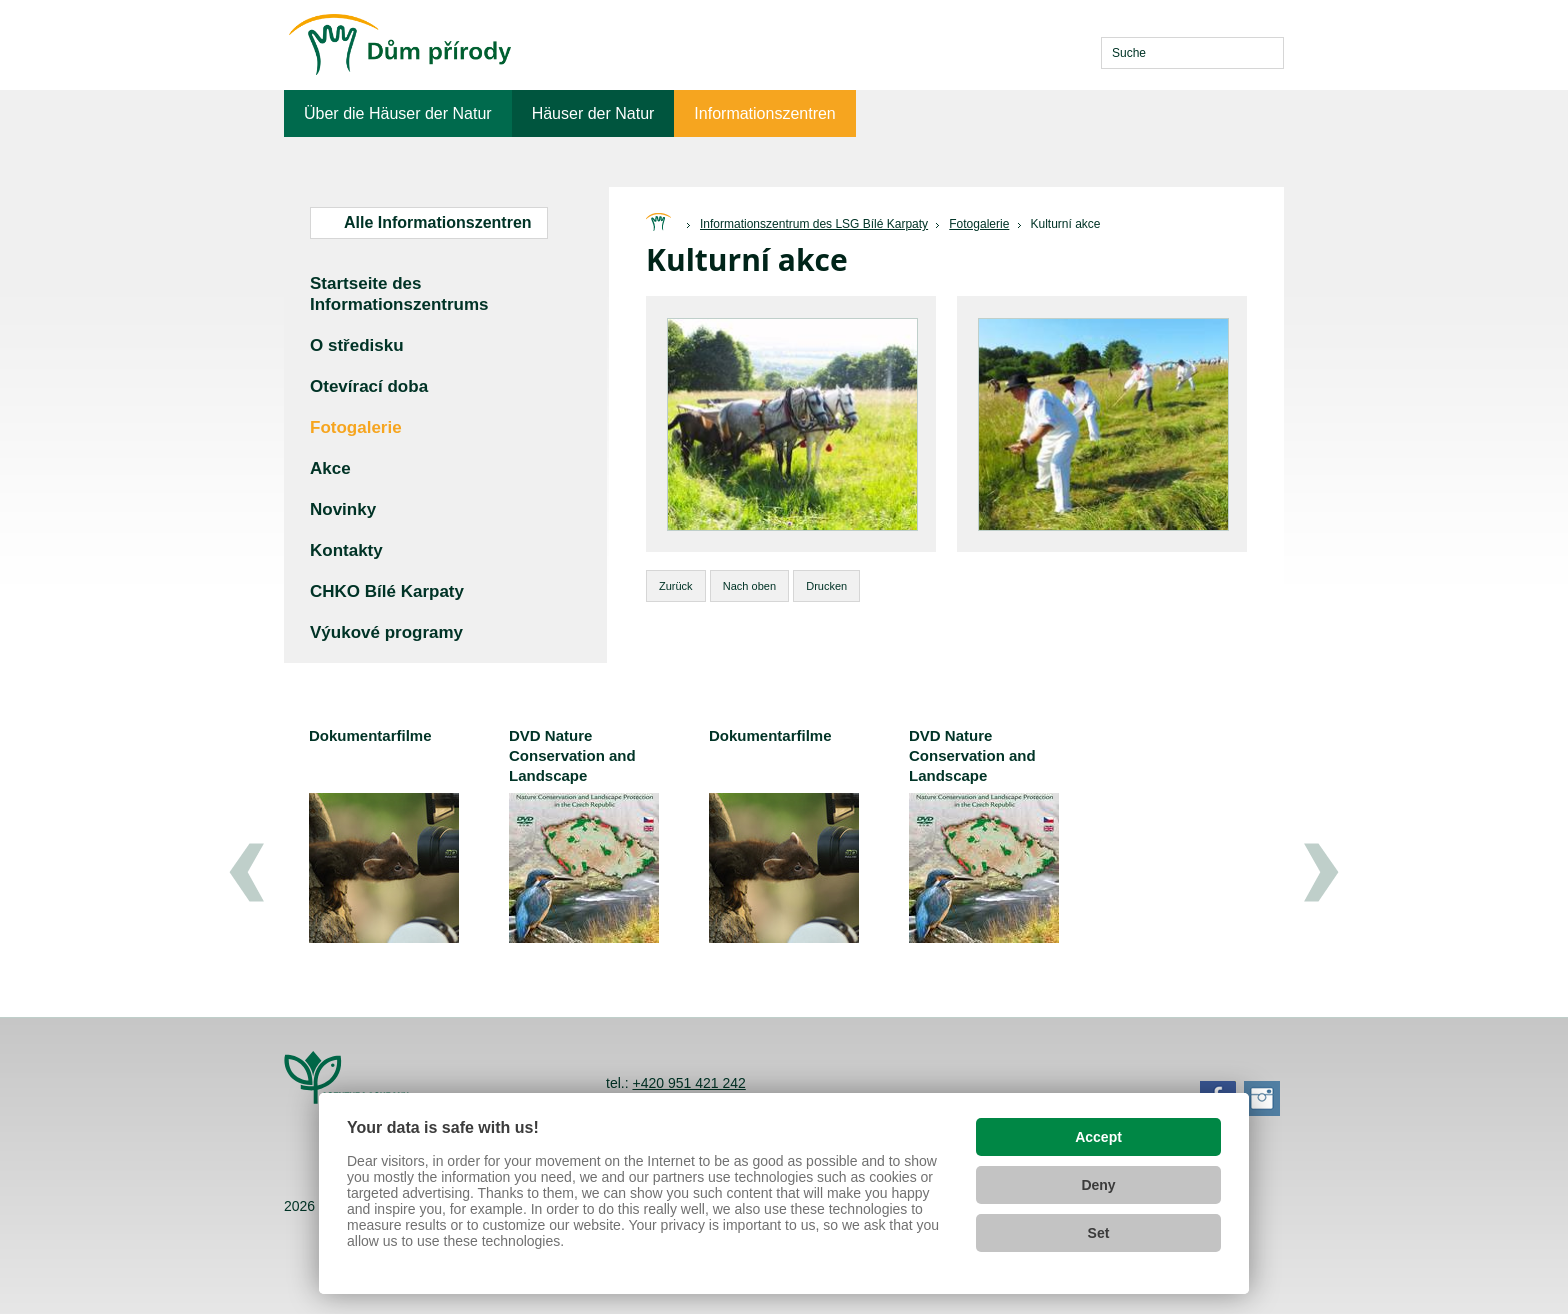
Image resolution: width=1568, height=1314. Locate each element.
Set (1099, 1233)
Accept (1098, 1137)
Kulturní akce (1066, 224)
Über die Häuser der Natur (398, 113)
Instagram (1262, 1098)
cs (1006, 53)
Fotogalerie (979, 224)
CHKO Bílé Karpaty (387, 591)
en (1039, 53)
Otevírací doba (369, 386)
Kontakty (346, 550)
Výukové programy (386, 632)
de (1072, 53)
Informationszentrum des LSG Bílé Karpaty (814, 224)
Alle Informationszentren (438, 222)
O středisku (357, 345)
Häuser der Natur (593, 113)
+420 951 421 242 (688, 1083)
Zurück (676, 586)
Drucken (826, 586)
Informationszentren (764, 113)
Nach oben (749, 586)
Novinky (343, 509)
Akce (330, 468)
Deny (1098, 1185)
